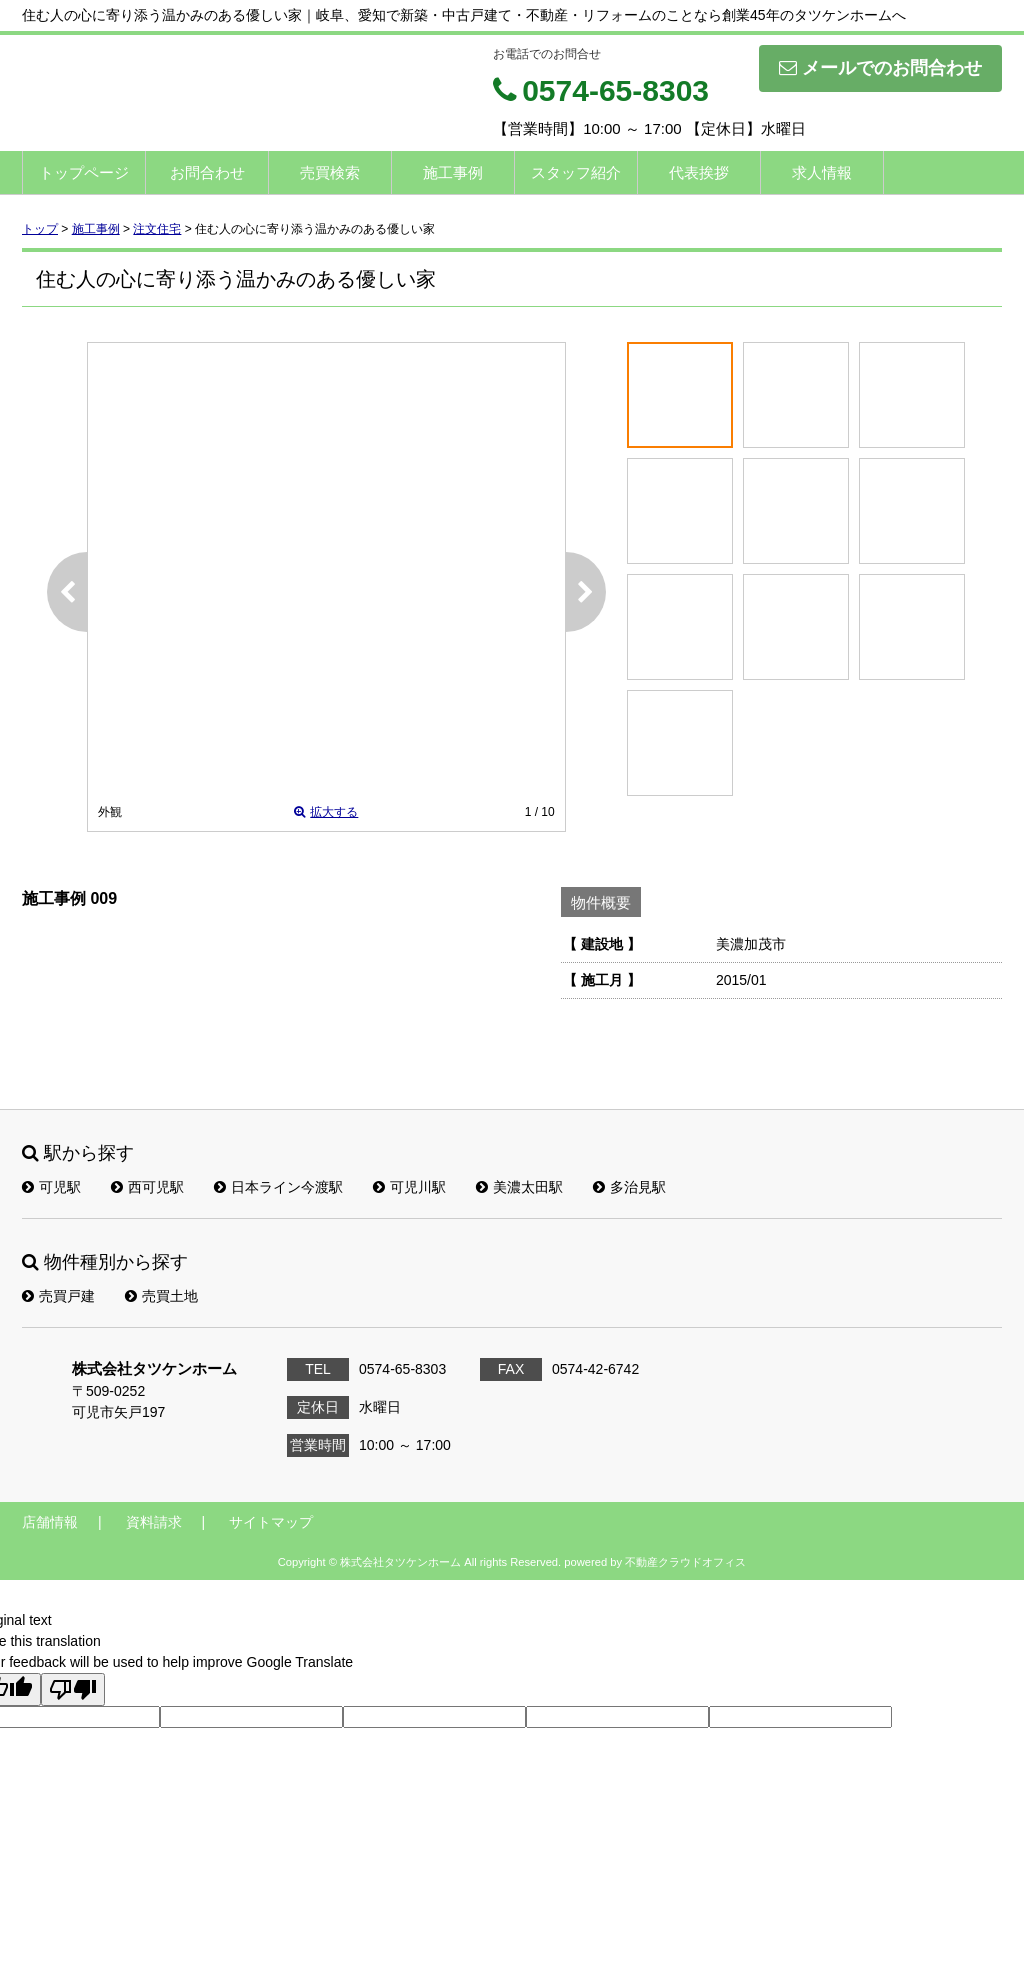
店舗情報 (50, 1522)
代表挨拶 (699, 172)
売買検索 (330, 172)
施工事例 (453, 172)
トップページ (84, 172)
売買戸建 (58, 1296)
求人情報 (822, 172)
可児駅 (51, 1187)
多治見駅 (629, 1187)
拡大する (326, 812)
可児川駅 (409, 1187)
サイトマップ (271, 1522)
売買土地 (161, 1296)
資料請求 (154, 1522)
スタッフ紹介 (576, 172)
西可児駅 (147, 1187)
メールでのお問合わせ (880, 68)
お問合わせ (207, 172)
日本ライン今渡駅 (278, 1187)
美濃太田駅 (519, 1187)
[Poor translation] (73, 1689)
